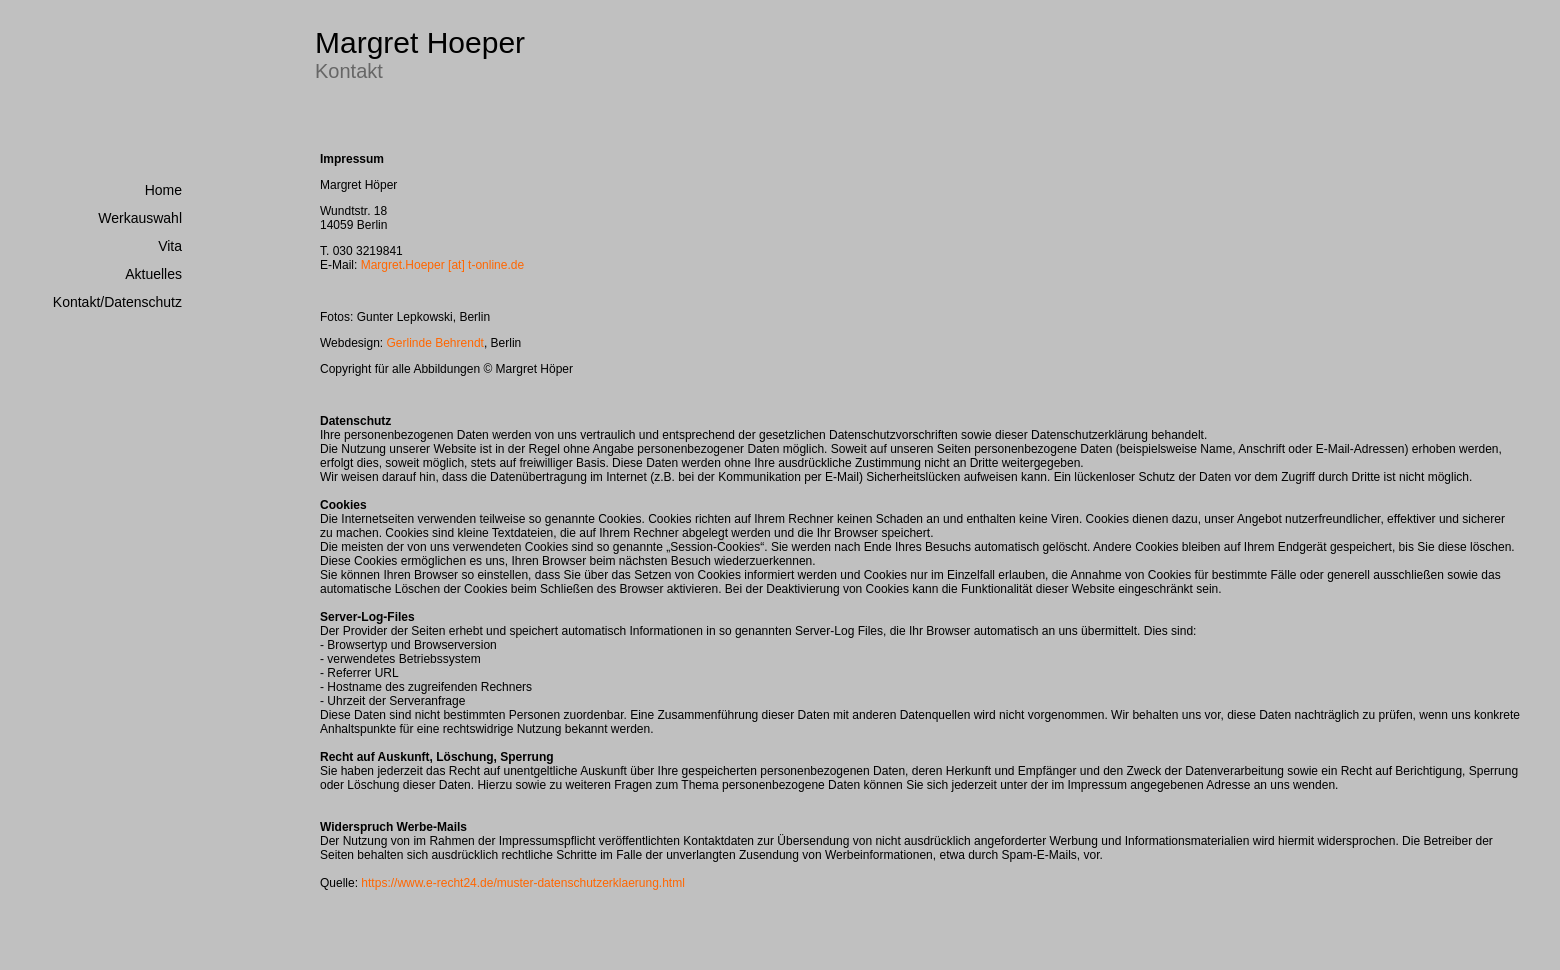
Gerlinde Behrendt (435, 343)
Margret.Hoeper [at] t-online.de (442, 265)
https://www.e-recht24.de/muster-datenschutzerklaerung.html (522, 883)
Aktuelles (153, 274)
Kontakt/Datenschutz (117, 302)
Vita (170, 246)
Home (163, 190)
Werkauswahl (140, 218)
